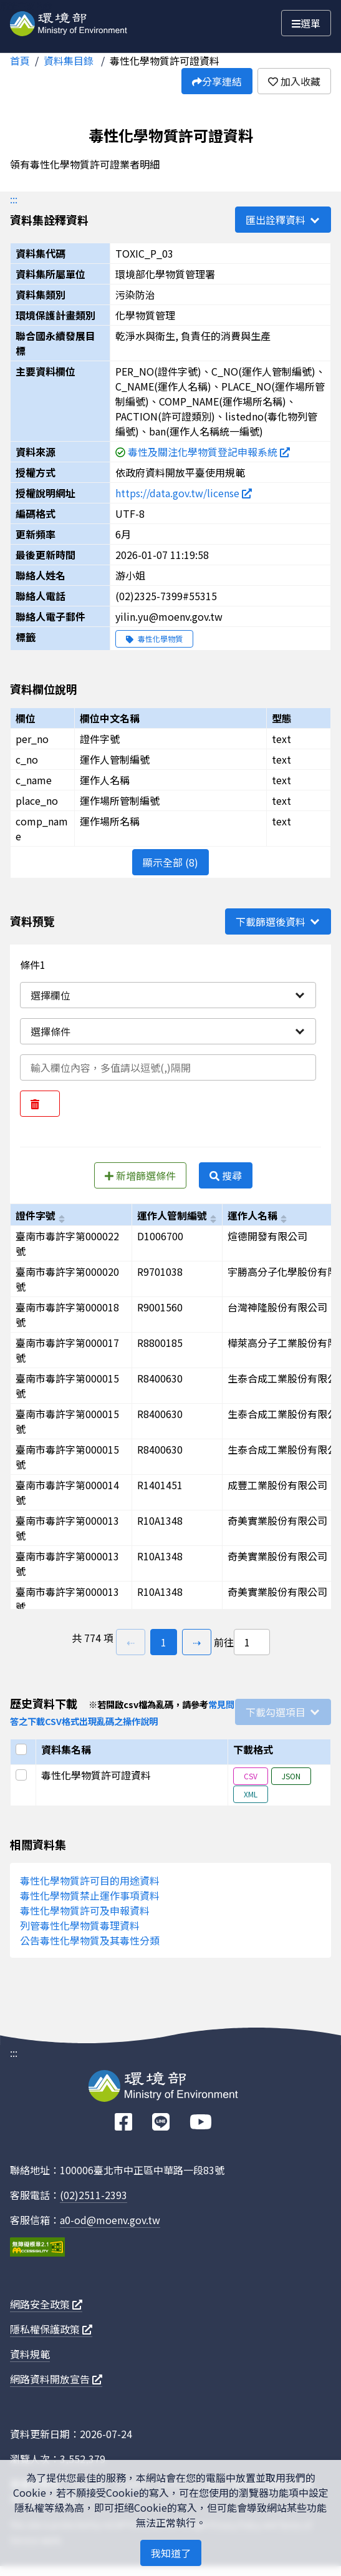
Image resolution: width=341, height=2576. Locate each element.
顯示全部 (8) (170, 862)
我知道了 (171, 2552)
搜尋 (225, 1175)
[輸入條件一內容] (168, 1067)
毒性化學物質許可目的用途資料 (90, 1880)
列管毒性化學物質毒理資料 (80, 1925)
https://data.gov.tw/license (183, 492)
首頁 (20, 60)
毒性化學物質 (154, 638)
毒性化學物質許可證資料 (164, 60)
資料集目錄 (70, 60)
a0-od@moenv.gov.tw (110, 2219)
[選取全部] (23, 1749)
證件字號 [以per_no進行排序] (35, 1215)
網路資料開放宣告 (56, 2378)
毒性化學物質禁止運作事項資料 (90, 1895)
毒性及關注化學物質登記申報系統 (209, 451)
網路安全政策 (46, 2304)
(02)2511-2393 (93, 2194)
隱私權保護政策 (51, 2328)
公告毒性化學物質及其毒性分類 (90, 1940)
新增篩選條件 (140, 1175)
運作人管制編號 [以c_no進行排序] (172, 1215)
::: (13, 199)
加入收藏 (294, 81)
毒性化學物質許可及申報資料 (85, 1910)
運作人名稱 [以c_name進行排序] (252, 1215)
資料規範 (30, 2353)
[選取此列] (23, 1774)
